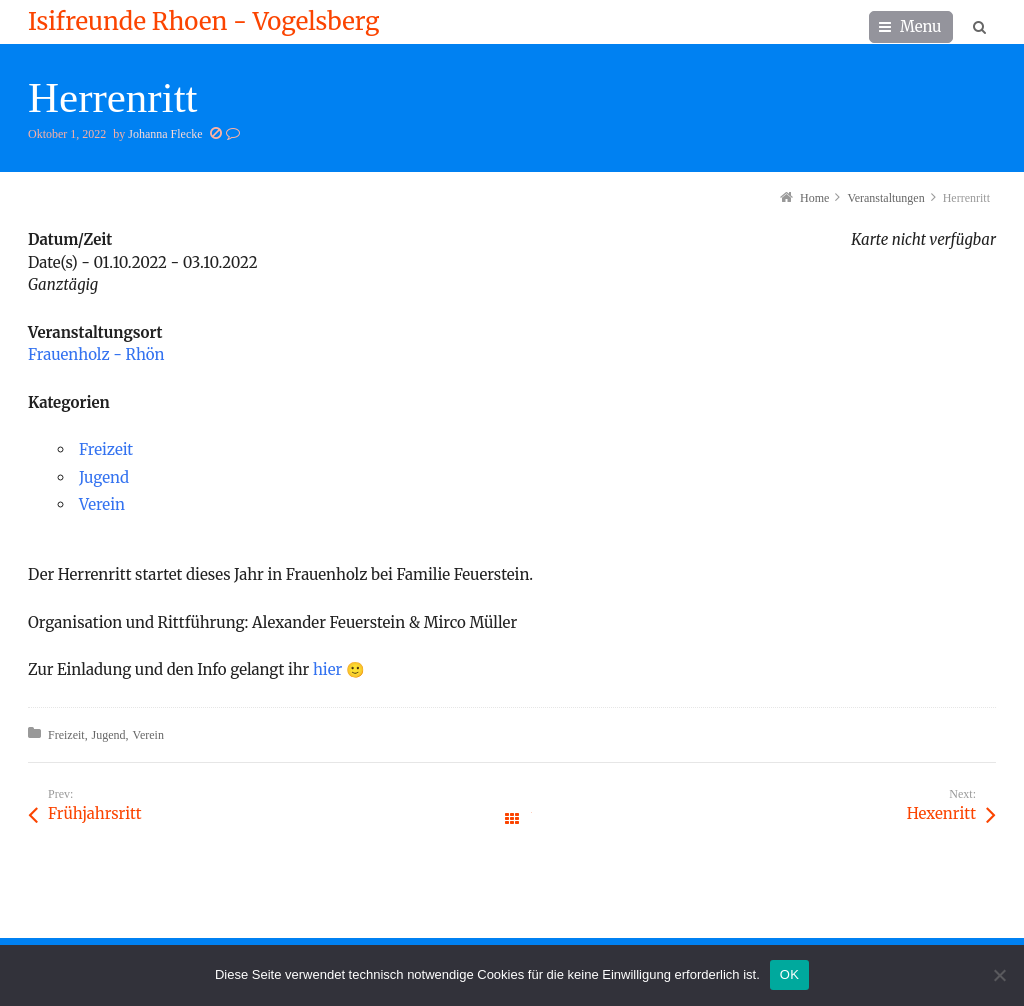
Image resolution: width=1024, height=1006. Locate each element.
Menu (921, 26)
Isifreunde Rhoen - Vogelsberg (203, 22)
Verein (102, 504)
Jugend (104, 477)
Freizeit (106, 449)
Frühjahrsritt (95, 813)
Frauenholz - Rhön (96, 354)
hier (327, 669)
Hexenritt (941, 813)
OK (789, 974)
